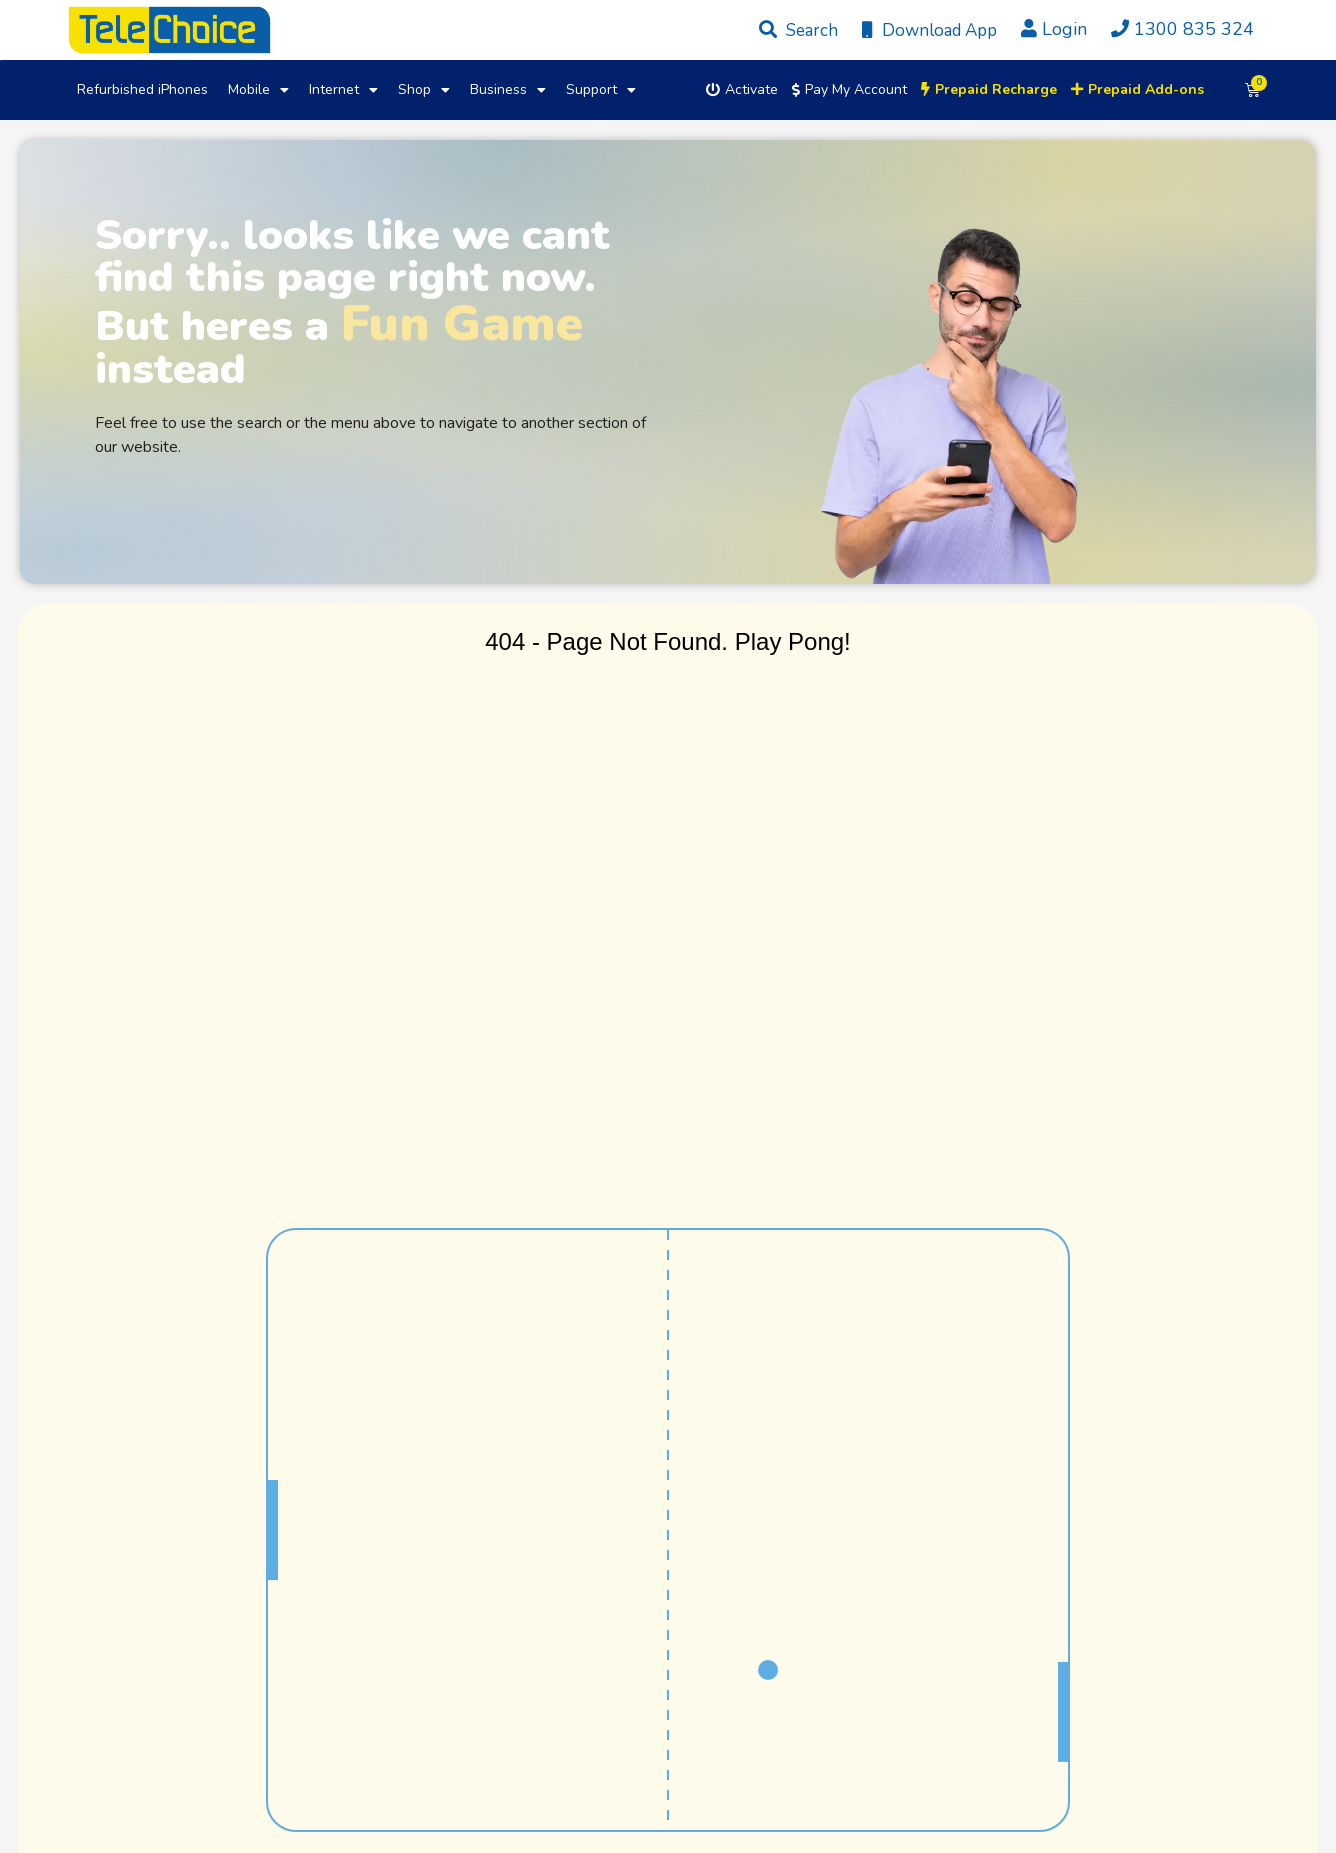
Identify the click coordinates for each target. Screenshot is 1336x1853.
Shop (424, 90)
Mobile (258, 90)
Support (601, 90)
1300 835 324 (1177, 29)
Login (1054, 29)
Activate (742, 89)
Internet (343, 90)
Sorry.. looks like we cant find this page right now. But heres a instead (352, 302)
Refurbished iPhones (142, 89)
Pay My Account (849, 89)
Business (508, 90)
